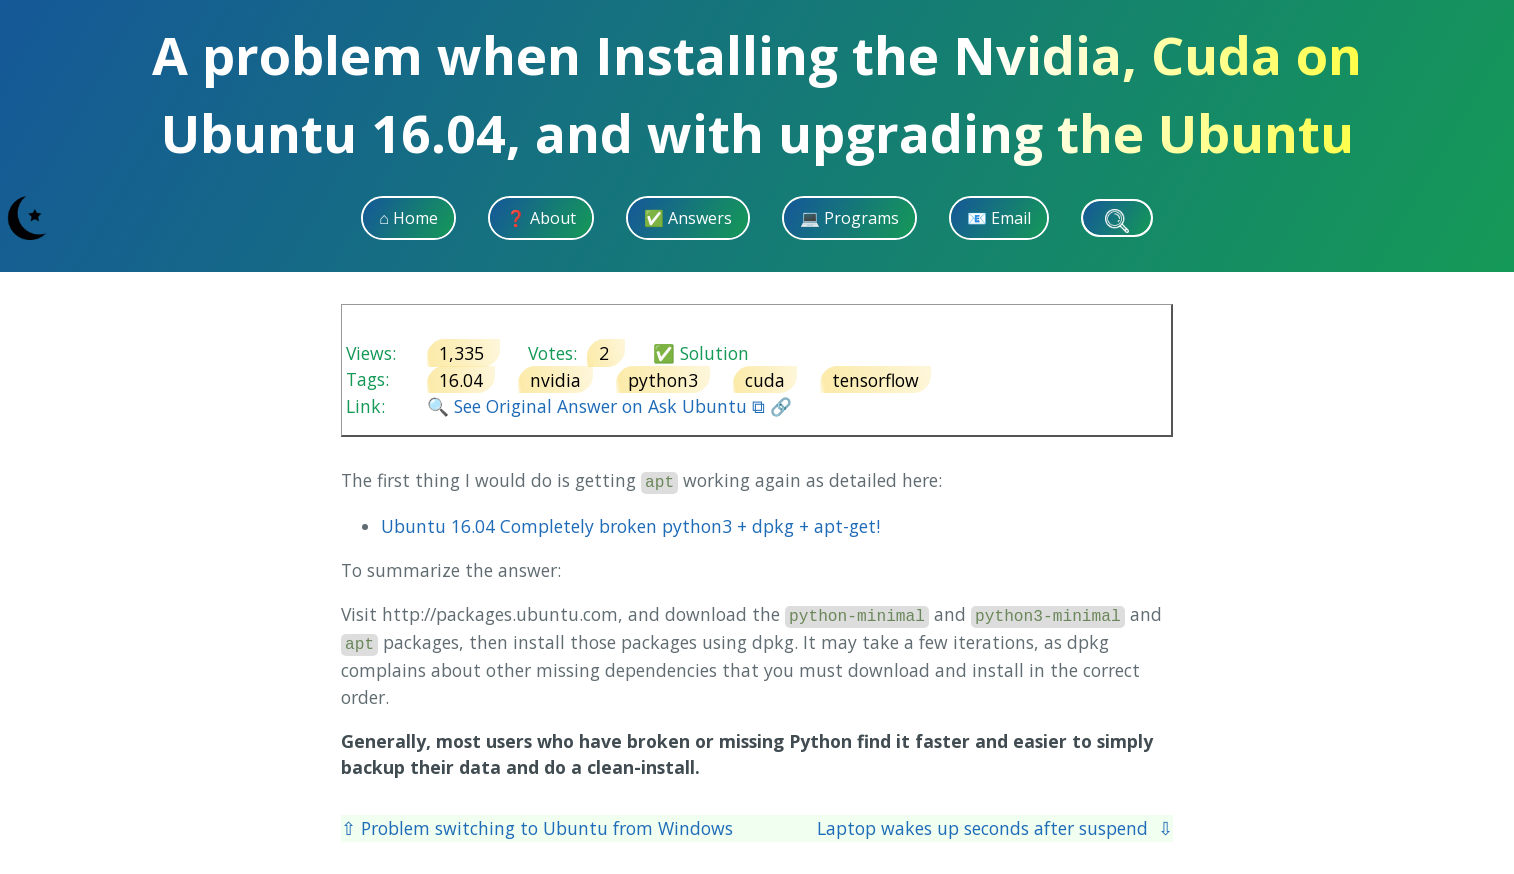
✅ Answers (688, 218)
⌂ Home (408, 218)
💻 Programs (849, 218)
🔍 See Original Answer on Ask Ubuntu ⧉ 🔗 (609, 406)
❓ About (541, 218)
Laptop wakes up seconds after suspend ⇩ (995, 828)
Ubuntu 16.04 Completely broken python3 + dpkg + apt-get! (630, 526)
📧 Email (999, 218)
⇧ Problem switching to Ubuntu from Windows (537, 828)
